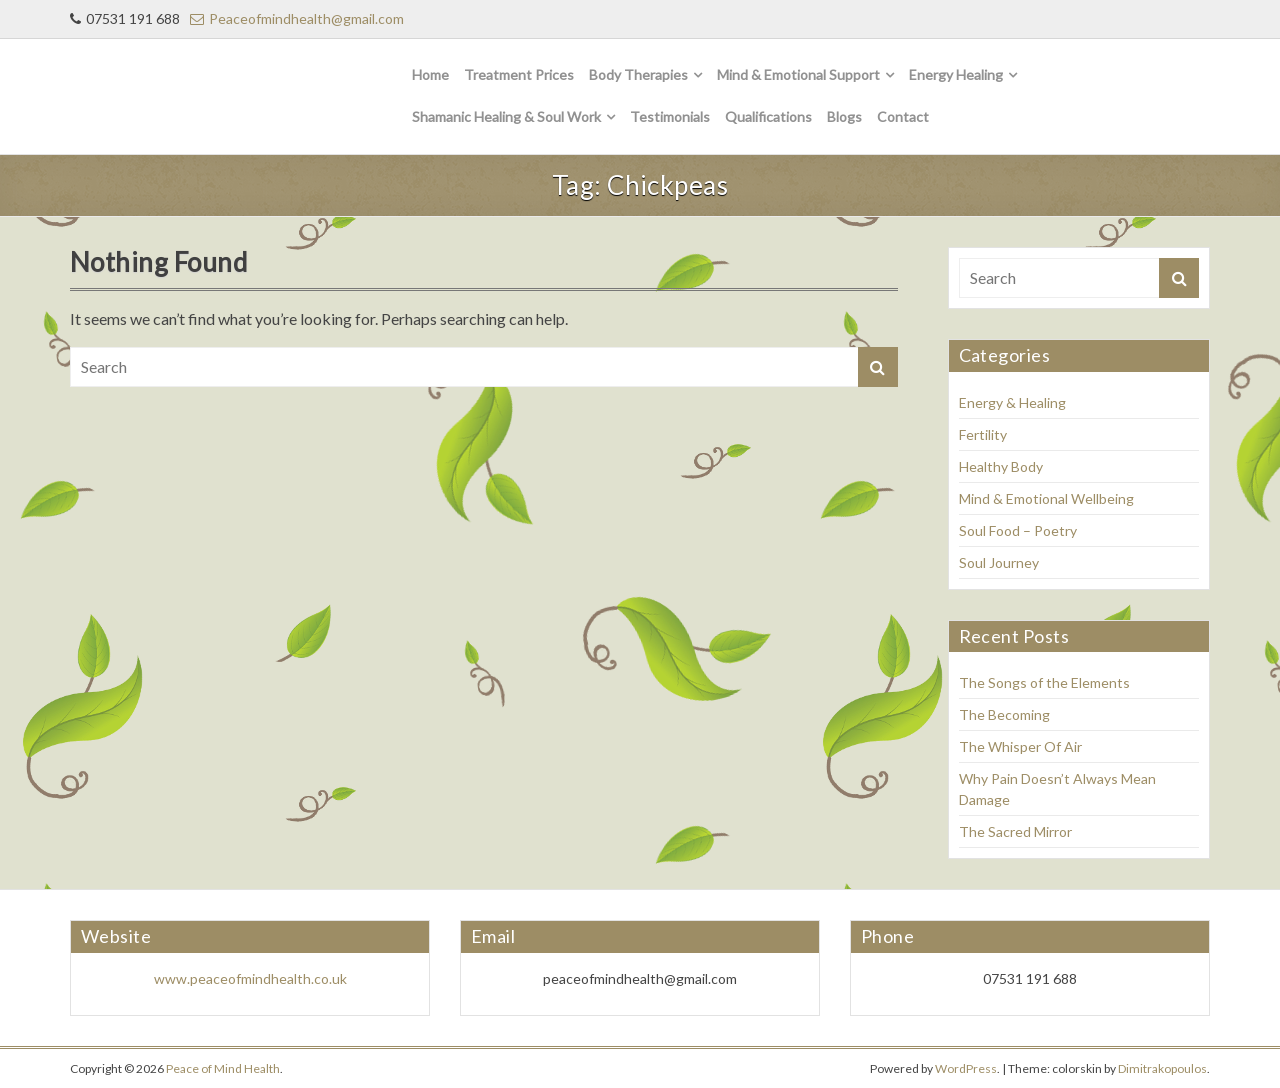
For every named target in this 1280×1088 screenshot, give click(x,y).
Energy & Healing (1012, 402)
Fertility (983, 434)
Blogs (844, 116)
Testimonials (670, 116)
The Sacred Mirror (1015, 831)
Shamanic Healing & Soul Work (506, 116)
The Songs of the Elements (1044, 682)
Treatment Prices (519, 74)
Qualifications (768, 116)
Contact (903, 116)
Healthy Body (1001, 466)
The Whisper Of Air (1020, 746)
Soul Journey (999, 562)
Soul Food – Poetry (1018, 530)
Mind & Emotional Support (798, 74)
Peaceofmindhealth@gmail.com (297, 18)
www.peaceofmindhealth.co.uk (250, 978)
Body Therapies (638, 74)
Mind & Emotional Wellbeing (1046, 498)
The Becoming (1004, 714)
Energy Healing (956, 74)
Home (430, 74)
